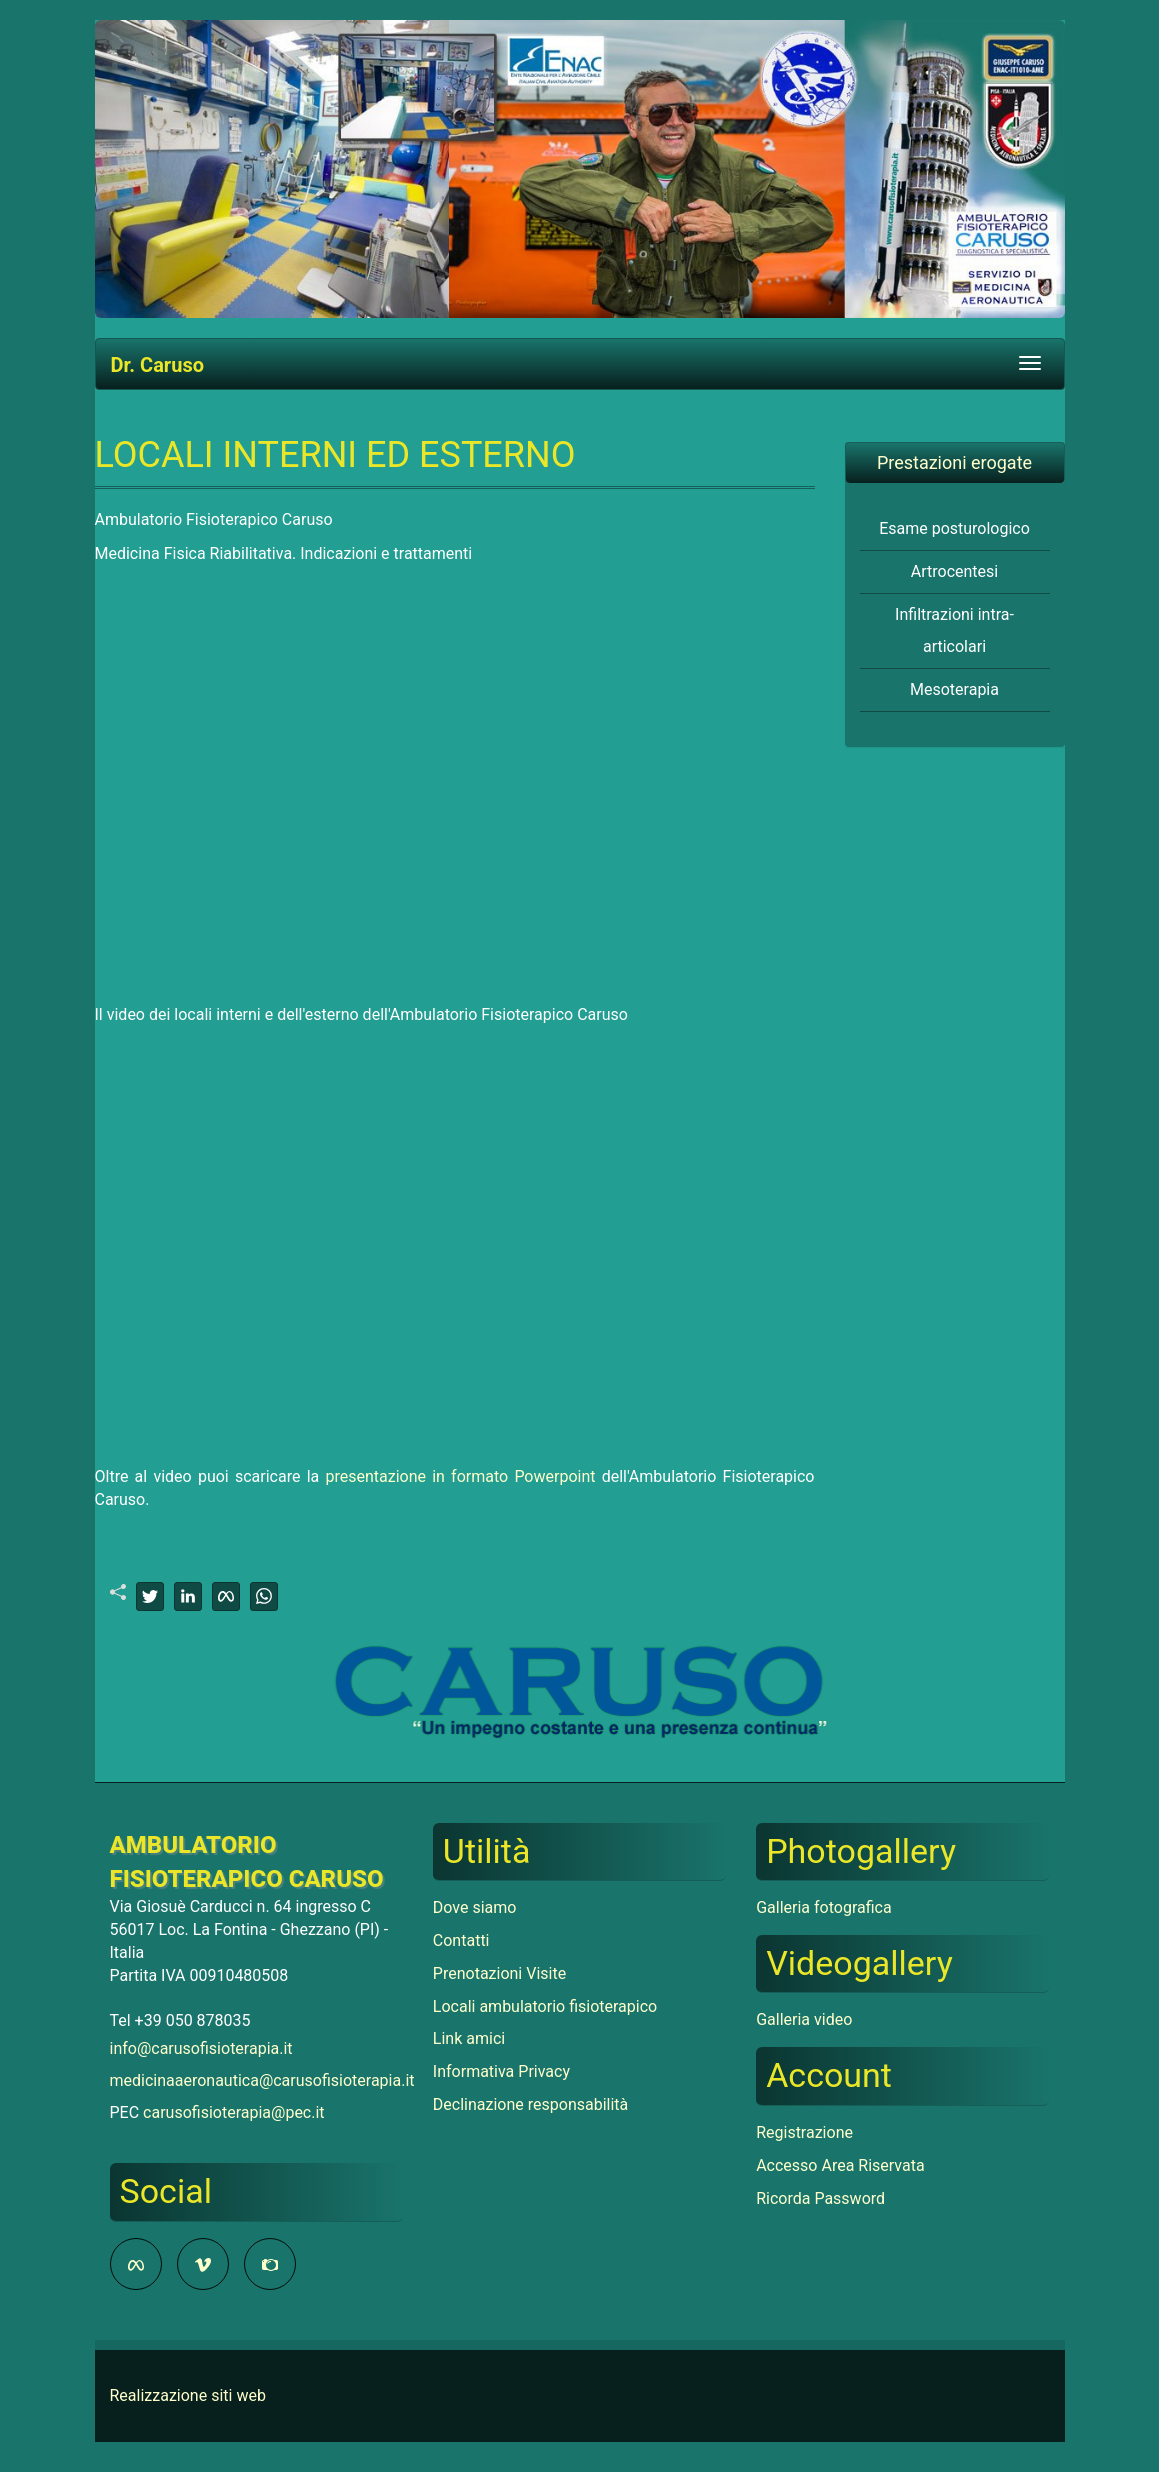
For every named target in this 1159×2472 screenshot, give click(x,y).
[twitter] (150, 1596)
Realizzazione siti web (188, 2395)
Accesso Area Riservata (840, 2165)
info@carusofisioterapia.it (201, 2048)
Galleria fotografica (823, 1907)
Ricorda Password (820, 2198)
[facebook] (226, 1596)
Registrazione (804, 2132)
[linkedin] (188, 1596)
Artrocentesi (954, 571)
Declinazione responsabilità (530, 2104)
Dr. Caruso (157, 365)
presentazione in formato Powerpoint (460, 1476)
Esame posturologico (954, 528)
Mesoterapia (954, 689)
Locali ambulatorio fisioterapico (545, 2006)
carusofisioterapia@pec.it (234, 2112)
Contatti (461, 1940)
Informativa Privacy (501, 2071)
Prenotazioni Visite (499, 1973)
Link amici (469, 2038)
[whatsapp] (264, 1596)
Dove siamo (475, 1907)
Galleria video (804, 2019)
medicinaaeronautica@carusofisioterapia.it (262, 2080)
